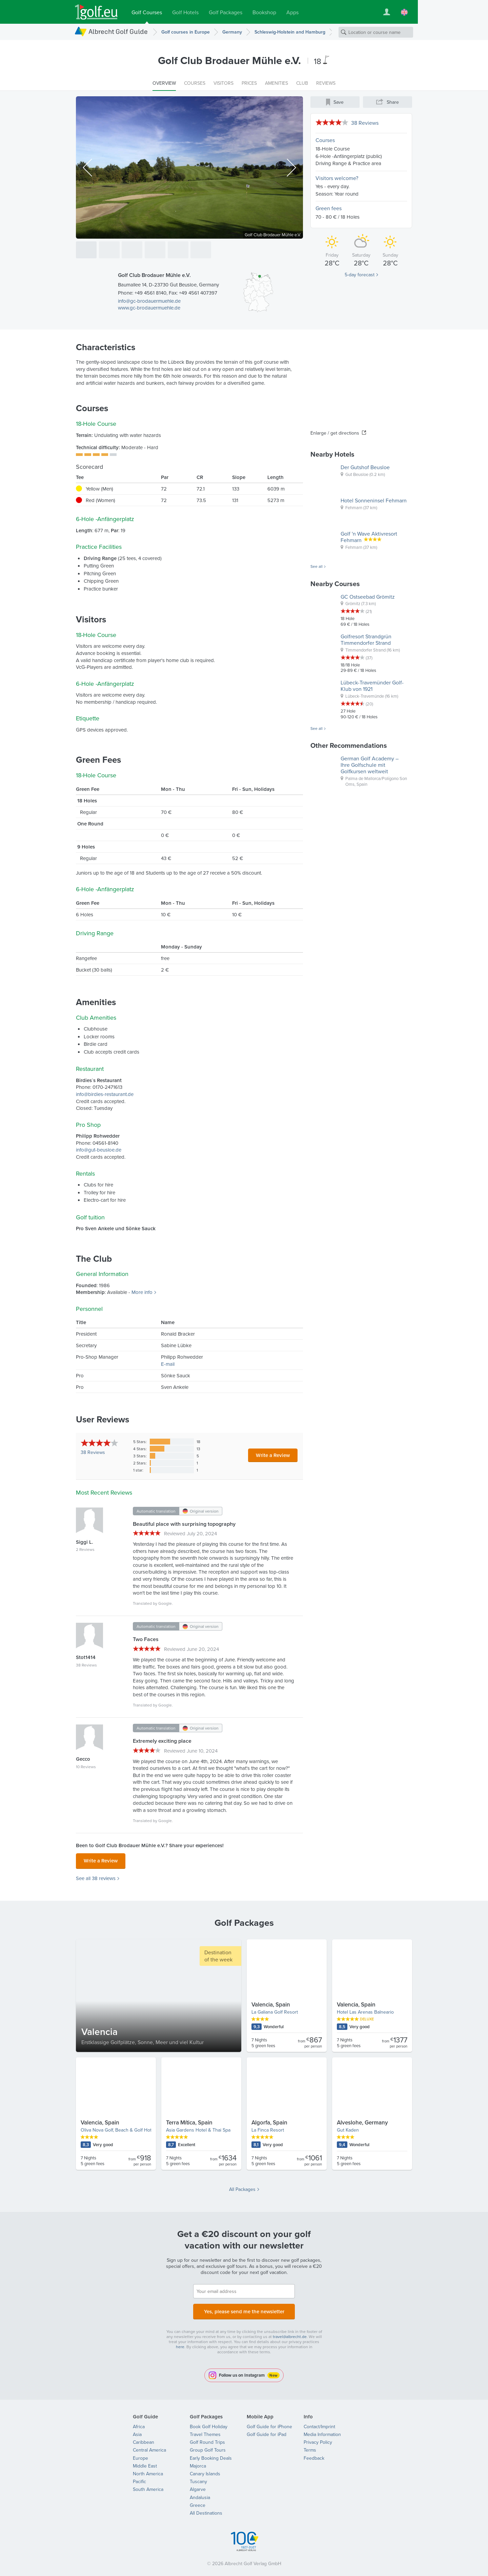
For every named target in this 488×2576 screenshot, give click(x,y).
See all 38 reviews (96, 1876)
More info (141, 1292)
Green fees (329, 208)
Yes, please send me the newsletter (244, 2308)
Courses (325, 140)
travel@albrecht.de (290, 2332)
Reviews (93, 1452)
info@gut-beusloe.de (98, 1149)
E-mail (168, 1363)
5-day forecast (359, 275)
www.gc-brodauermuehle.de (149, 307)
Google (165, 1603)
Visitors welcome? (337, 178)
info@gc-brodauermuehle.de (149, 300)
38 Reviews (365, 122)
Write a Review (273, 1455)
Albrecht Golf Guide (118, 31)
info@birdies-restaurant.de (105, 1094)
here (180, 2342)
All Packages (242, 2187)
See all (316, 566)
